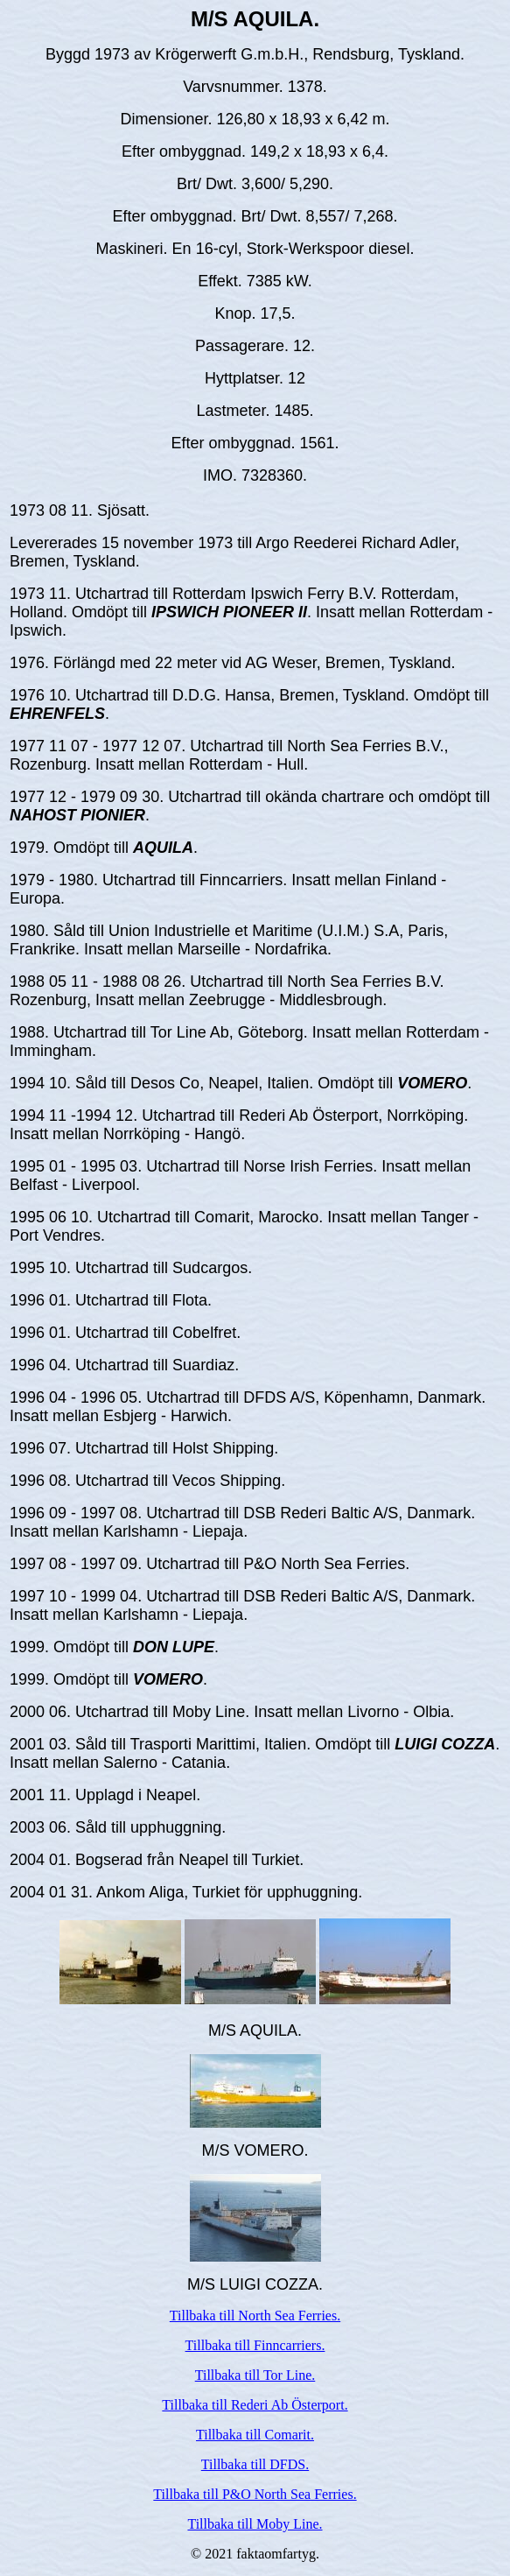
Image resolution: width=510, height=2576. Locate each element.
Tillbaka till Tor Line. (255, 2375)
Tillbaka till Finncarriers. (255, 2345)
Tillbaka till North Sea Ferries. (255, 2315)
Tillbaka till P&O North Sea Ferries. (254, 2494)
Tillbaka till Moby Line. (254, 2523)
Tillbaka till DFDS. (255, 2464)
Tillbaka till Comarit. (255, 2434)
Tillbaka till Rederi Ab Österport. (254, 2404)
